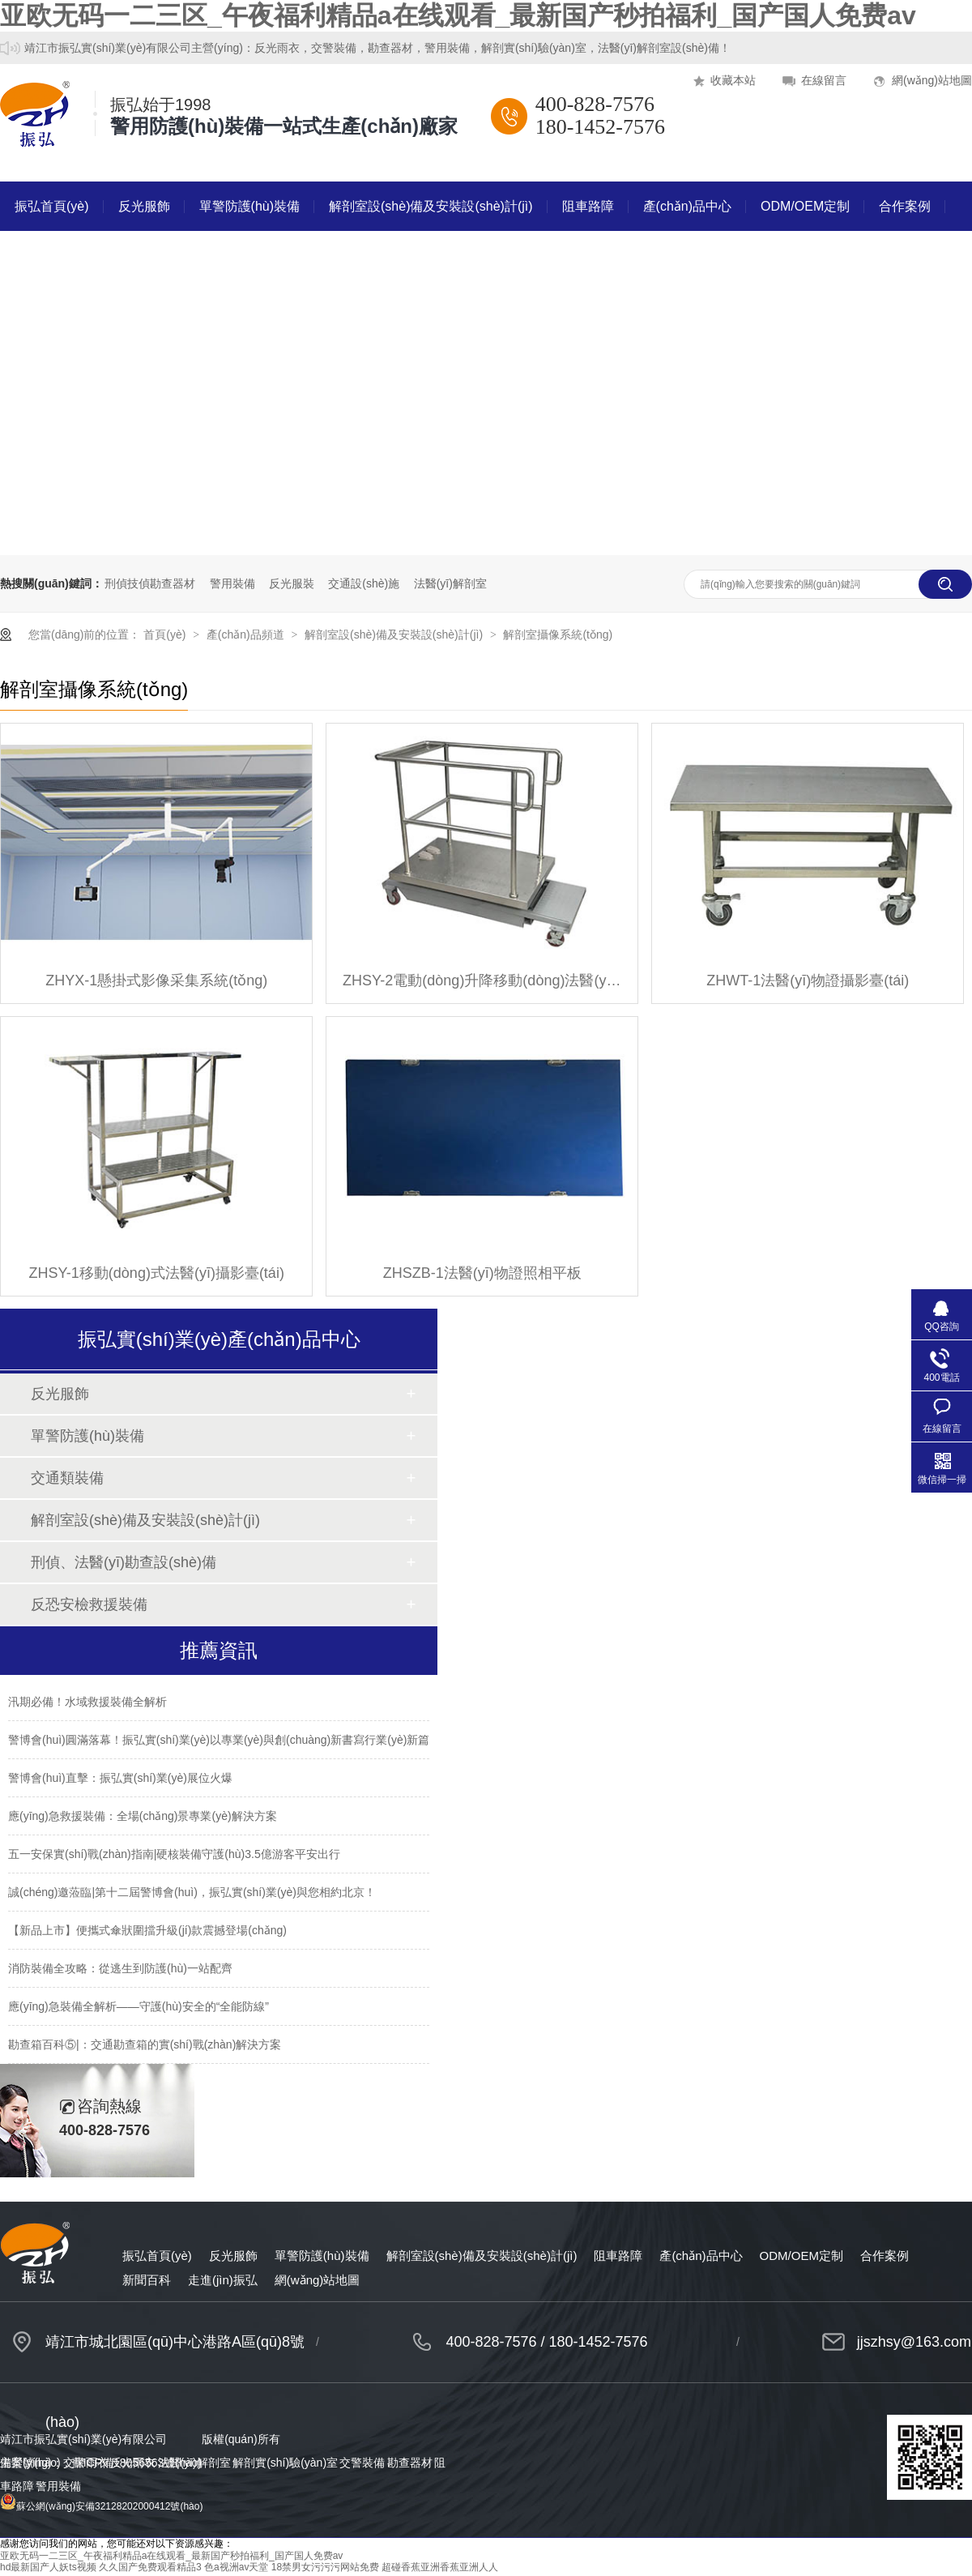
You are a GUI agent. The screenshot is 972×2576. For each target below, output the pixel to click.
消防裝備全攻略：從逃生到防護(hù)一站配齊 (120, 1968)
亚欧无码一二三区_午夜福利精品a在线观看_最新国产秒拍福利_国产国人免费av (458, 15)
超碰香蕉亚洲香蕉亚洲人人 (440, 2567)
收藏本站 (733, 80)
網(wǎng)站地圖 (932, 80)
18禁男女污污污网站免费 (325, 2567)
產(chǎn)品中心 (687, 206)
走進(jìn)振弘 (133, 256)
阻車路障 (588, 206)
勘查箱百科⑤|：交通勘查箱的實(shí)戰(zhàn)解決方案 (144, 2044)
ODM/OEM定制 (805, 206)
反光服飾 (144, 206)
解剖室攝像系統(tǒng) (557, 634)
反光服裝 (291, 583)
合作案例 (905, 206)
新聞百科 (40, 256)
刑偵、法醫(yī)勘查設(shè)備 (123, 1562)
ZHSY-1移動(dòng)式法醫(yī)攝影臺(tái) (156, 1273)
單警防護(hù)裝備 (249, 206)
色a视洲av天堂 (236, 2567)
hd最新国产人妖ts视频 (48, 2567)
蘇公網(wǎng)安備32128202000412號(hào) (101, 2506)
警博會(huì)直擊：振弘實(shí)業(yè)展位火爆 (120, 1777)
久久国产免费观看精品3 (150, 2567)
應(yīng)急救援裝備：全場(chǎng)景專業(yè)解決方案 (142, 1815)
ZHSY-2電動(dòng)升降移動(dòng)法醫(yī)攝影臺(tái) (482, 980)
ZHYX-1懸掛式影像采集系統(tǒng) (156, 980)
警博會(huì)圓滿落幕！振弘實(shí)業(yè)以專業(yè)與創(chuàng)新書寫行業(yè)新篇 (218, 1739)
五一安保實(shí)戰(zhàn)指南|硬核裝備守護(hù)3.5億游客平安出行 (174, 1854)
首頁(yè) (166, 634)
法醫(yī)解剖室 (450, 583)
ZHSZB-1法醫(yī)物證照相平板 (482, 1273)
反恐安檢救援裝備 (89, 1604)
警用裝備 (232, 583)
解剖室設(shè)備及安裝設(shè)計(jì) (431, 206)
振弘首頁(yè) (52, 206)
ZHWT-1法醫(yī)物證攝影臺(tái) (807, 980)
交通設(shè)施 (363, 583)
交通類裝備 (67, 1478)
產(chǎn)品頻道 (247, 634)
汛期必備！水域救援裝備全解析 (87, 1701)
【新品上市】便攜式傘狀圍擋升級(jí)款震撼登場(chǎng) (147, 1930)
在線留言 (823, 80)
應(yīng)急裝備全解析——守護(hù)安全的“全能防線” (138, 2006)
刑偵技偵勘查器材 (149, 583)
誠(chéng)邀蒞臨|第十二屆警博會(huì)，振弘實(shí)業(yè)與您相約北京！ (192, 1892)
